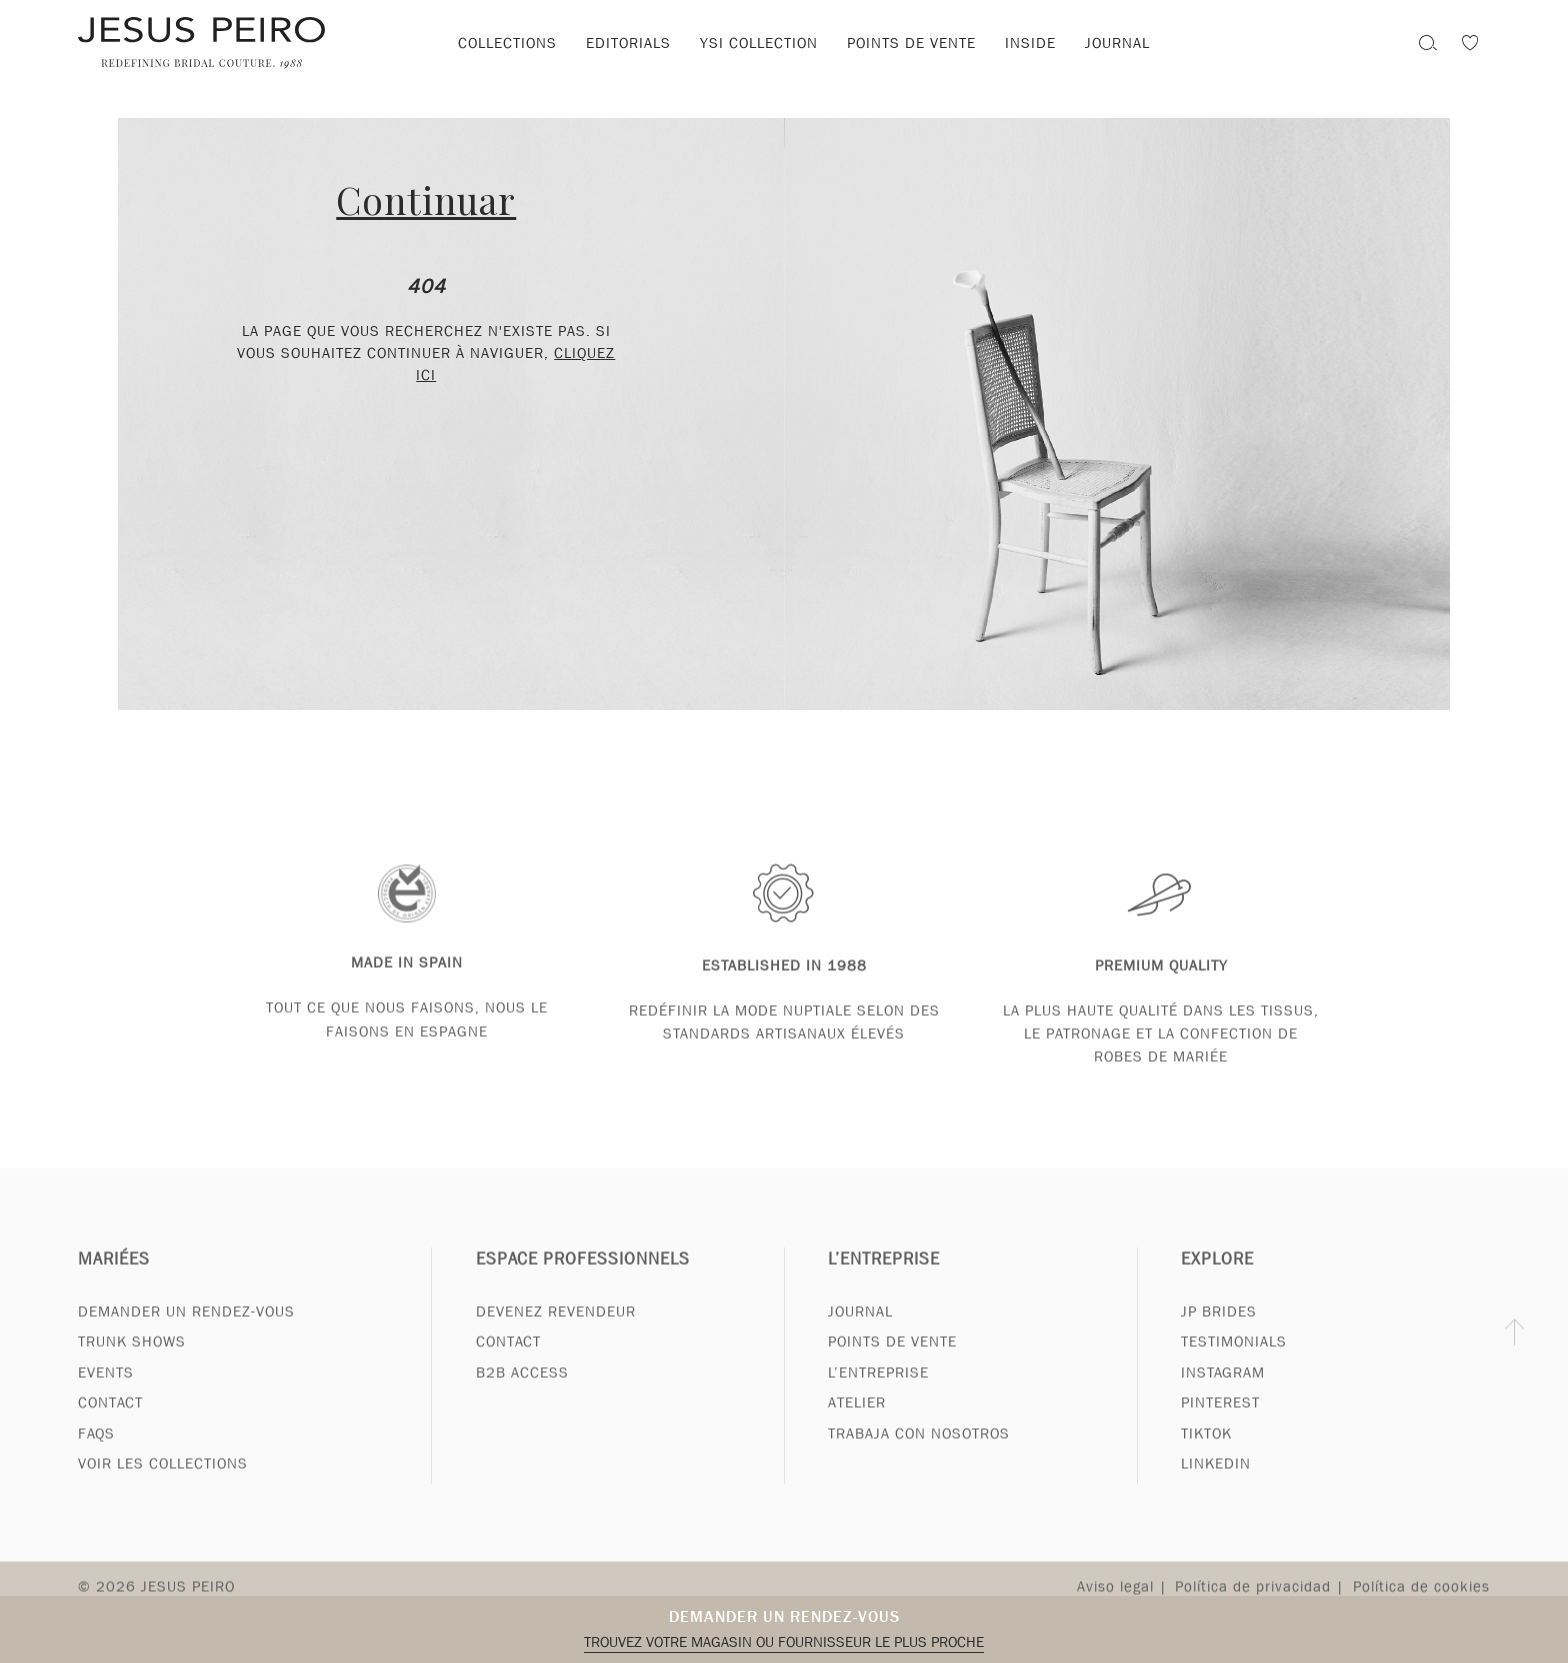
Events (106, 1391)
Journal (1117, 43)
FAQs (96, 1452)
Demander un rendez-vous (784, 1616)
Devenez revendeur (556, 1330)
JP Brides (1219, 1330)
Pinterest (1220, 1422)
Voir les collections (163, 1483)
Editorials (628, 43)
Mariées (114, 1277)
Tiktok (1206, 1452)
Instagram (1223, 1391)
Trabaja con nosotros (919, 1452)
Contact (110, 1422)
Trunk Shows (132, 1361)
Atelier (857, 1422)
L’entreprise (884, 1277)
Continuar (426, 199)
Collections (507, 43)
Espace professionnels (583, 1277)
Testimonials (1234, 1361)
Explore (1217, 1277)
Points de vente (911, 43)
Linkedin (1216, 1483)
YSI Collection (759, 43)
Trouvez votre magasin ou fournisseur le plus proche (784, 1642)
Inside (1030, 43)
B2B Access (522, 1391)
